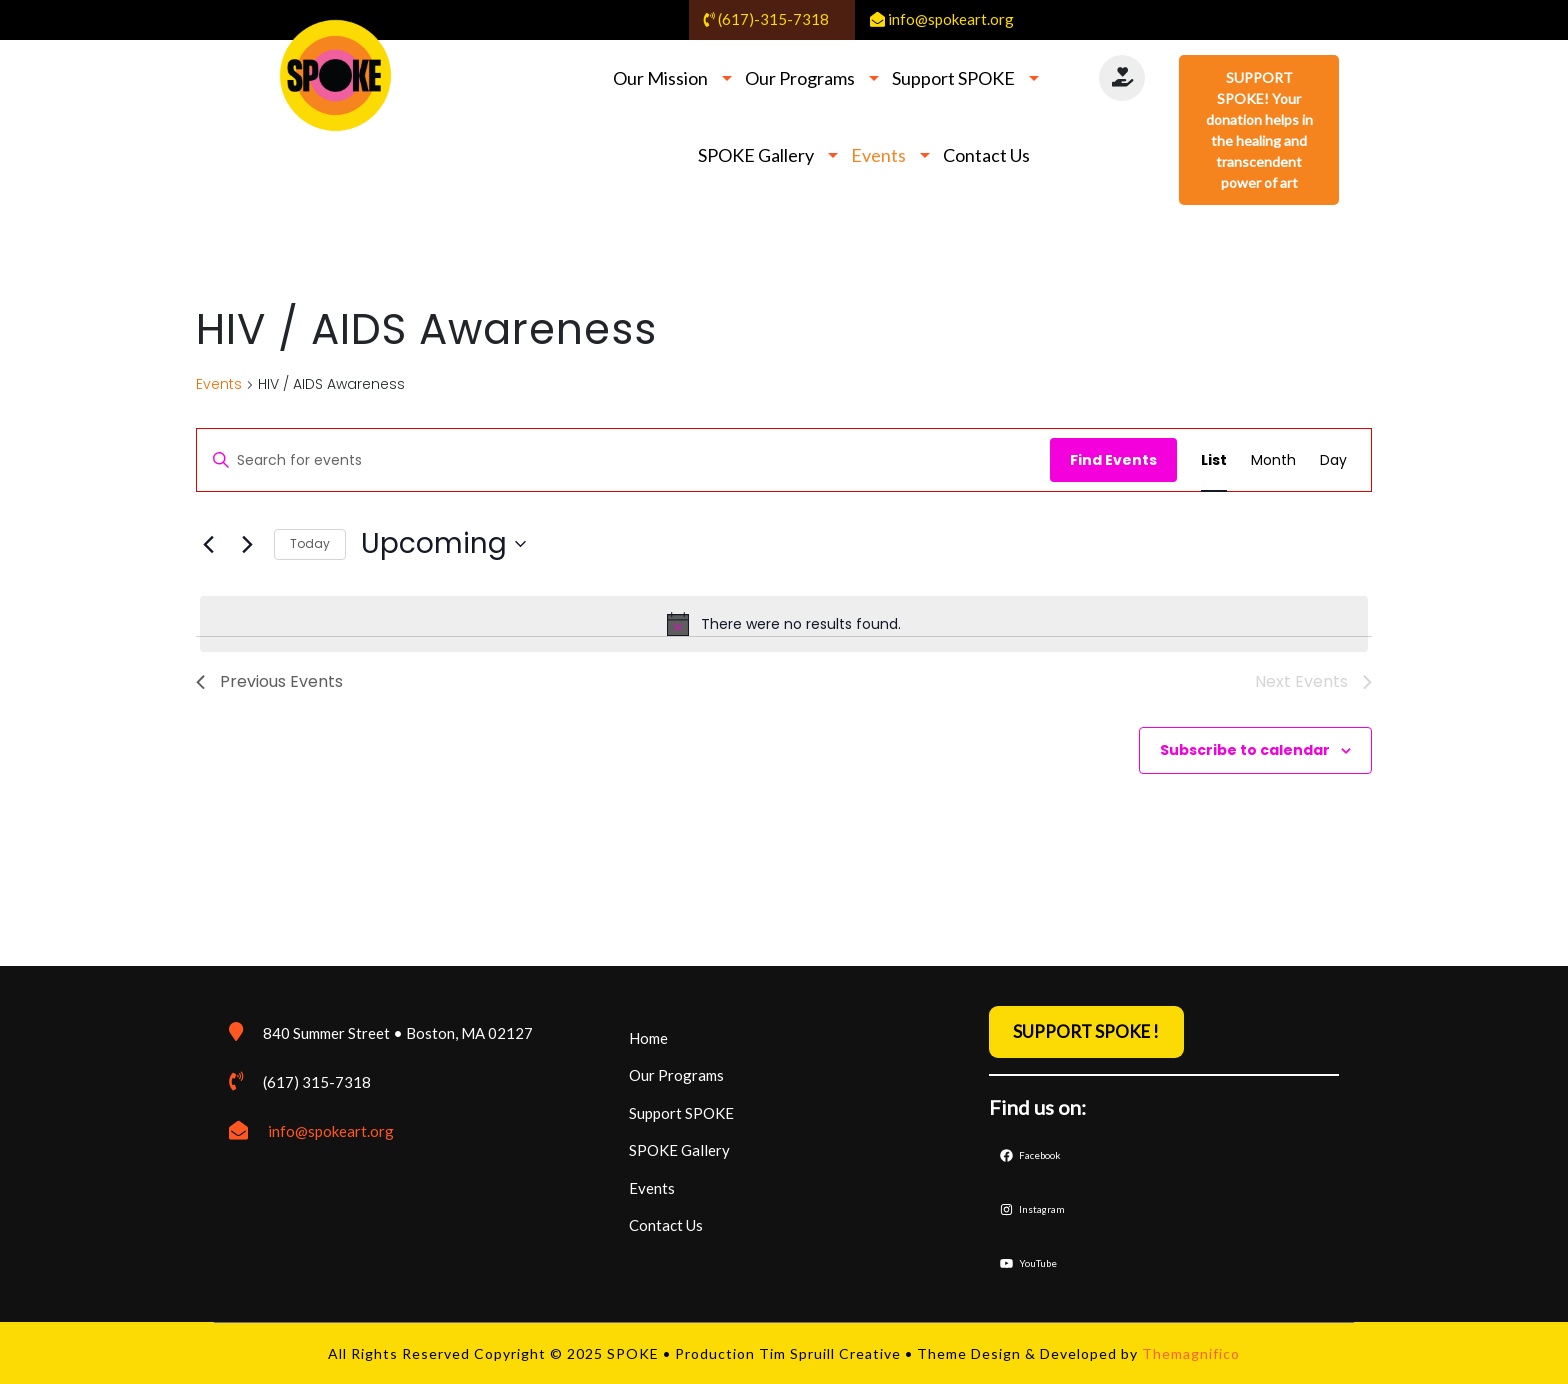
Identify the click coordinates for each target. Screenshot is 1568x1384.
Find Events (1113, 460)
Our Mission (660, 78)
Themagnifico (1189, 1353)
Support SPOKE (953, 78)
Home (648, 1038)
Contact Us (986, 155)
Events (878, 155)
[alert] (784, 624)
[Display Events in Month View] (1273, 460)
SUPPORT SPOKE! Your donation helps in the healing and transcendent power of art (1259, 130)
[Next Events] (247, 544)
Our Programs (800, 78)
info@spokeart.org (331, 1131)
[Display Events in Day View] (1333, 460)
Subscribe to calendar (1245, 750)
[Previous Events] (208, 544)
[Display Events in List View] (1214, 460)
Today (310, 543)
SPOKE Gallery (756, 155)
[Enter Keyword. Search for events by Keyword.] (623, 460)
